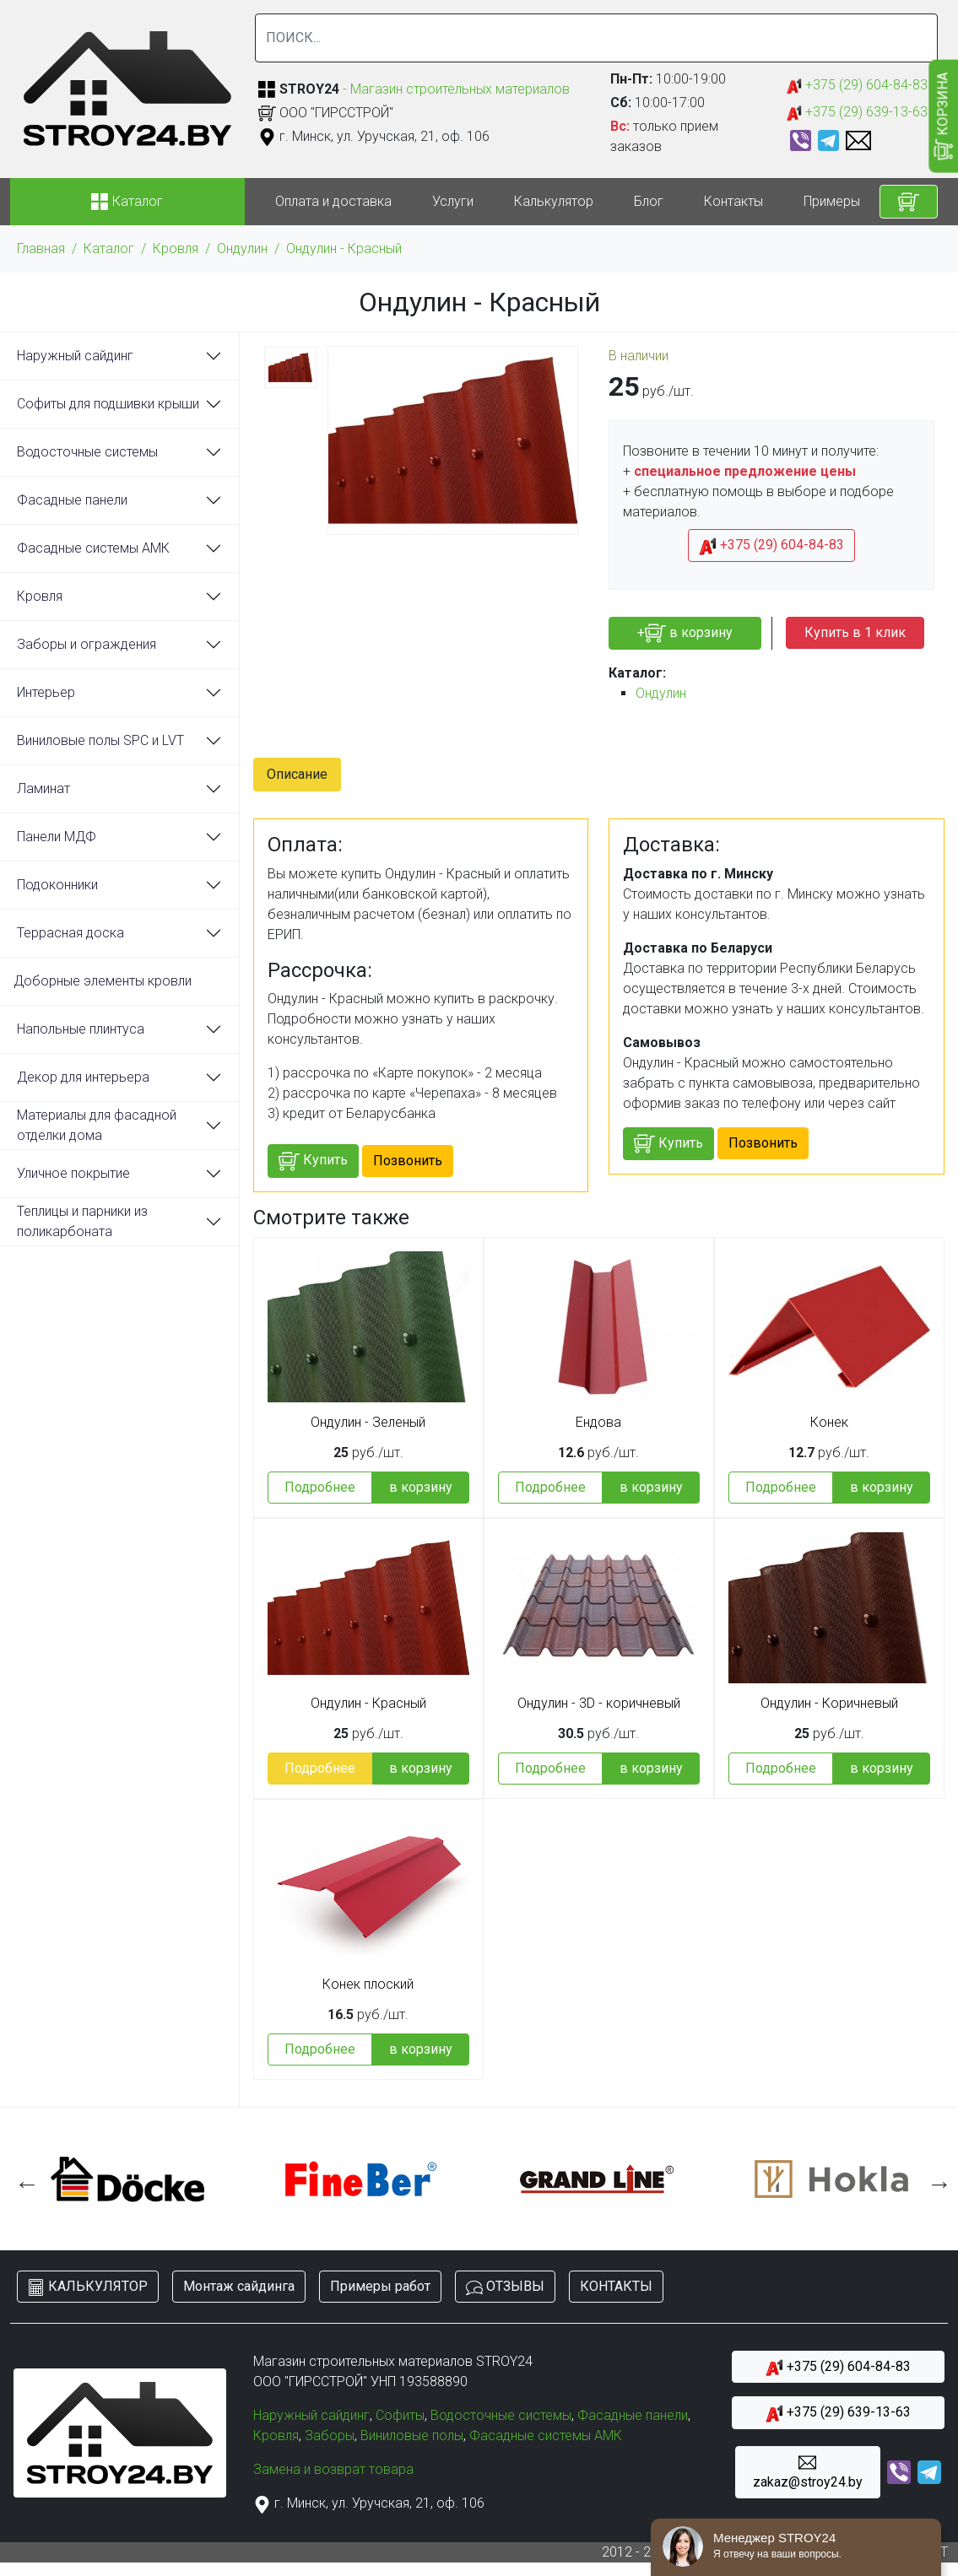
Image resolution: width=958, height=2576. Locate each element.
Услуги (453, 201)
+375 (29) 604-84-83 (857, 86)
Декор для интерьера (83, 1077)
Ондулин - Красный (344, 248)
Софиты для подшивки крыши (108, 404)
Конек (829, 1422)
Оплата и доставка (333, 201)
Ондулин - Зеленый (368, 1422)
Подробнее (319, 1487)
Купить (313, 1161)
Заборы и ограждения (86, 644)
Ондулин (242, 248)
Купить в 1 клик (855, 632)
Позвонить (407, 1161)
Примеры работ (852, 201)
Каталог (109, 248)
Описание (297, 774)
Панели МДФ (56, 837)
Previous (22, 2179)
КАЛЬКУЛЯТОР (88, 2287)
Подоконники (57, 885)
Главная (41, 248)
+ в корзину (685, 633)
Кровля (175, 248)
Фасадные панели (72, 500)
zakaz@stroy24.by (808, 2472)
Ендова (598, 1422)
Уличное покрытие (73, 1173)
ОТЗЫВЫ (505, 2287)
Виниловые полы (411, 2435)
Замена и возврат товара (333, 2469)
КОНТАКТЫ (616, 2286)
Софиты (400, 2415)
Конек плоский (368, 1984)
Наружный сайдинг (75, 356)
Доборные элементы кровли (103, 981)
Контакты (733, 201)
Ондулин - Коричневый (829, 1703)
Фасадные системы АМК (93, 548)
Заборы (330, 2435)
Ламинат (43, 788)
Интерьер (46, 692)
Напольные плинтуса (80, 1029)
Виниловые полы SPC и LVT (100, 740)
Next (935, 2179)
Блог (648, 201)
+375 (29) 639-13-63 (857, 113)
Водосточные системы (87, 452)
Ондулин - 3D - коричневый (598, 1703)
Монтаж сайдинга (239, 2286)
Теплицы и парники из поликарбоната (82, 1221)
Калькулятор (553, 201)
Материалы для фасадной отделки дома (96, 1125)
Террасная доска (70, 933)
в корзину (420, 1487)
